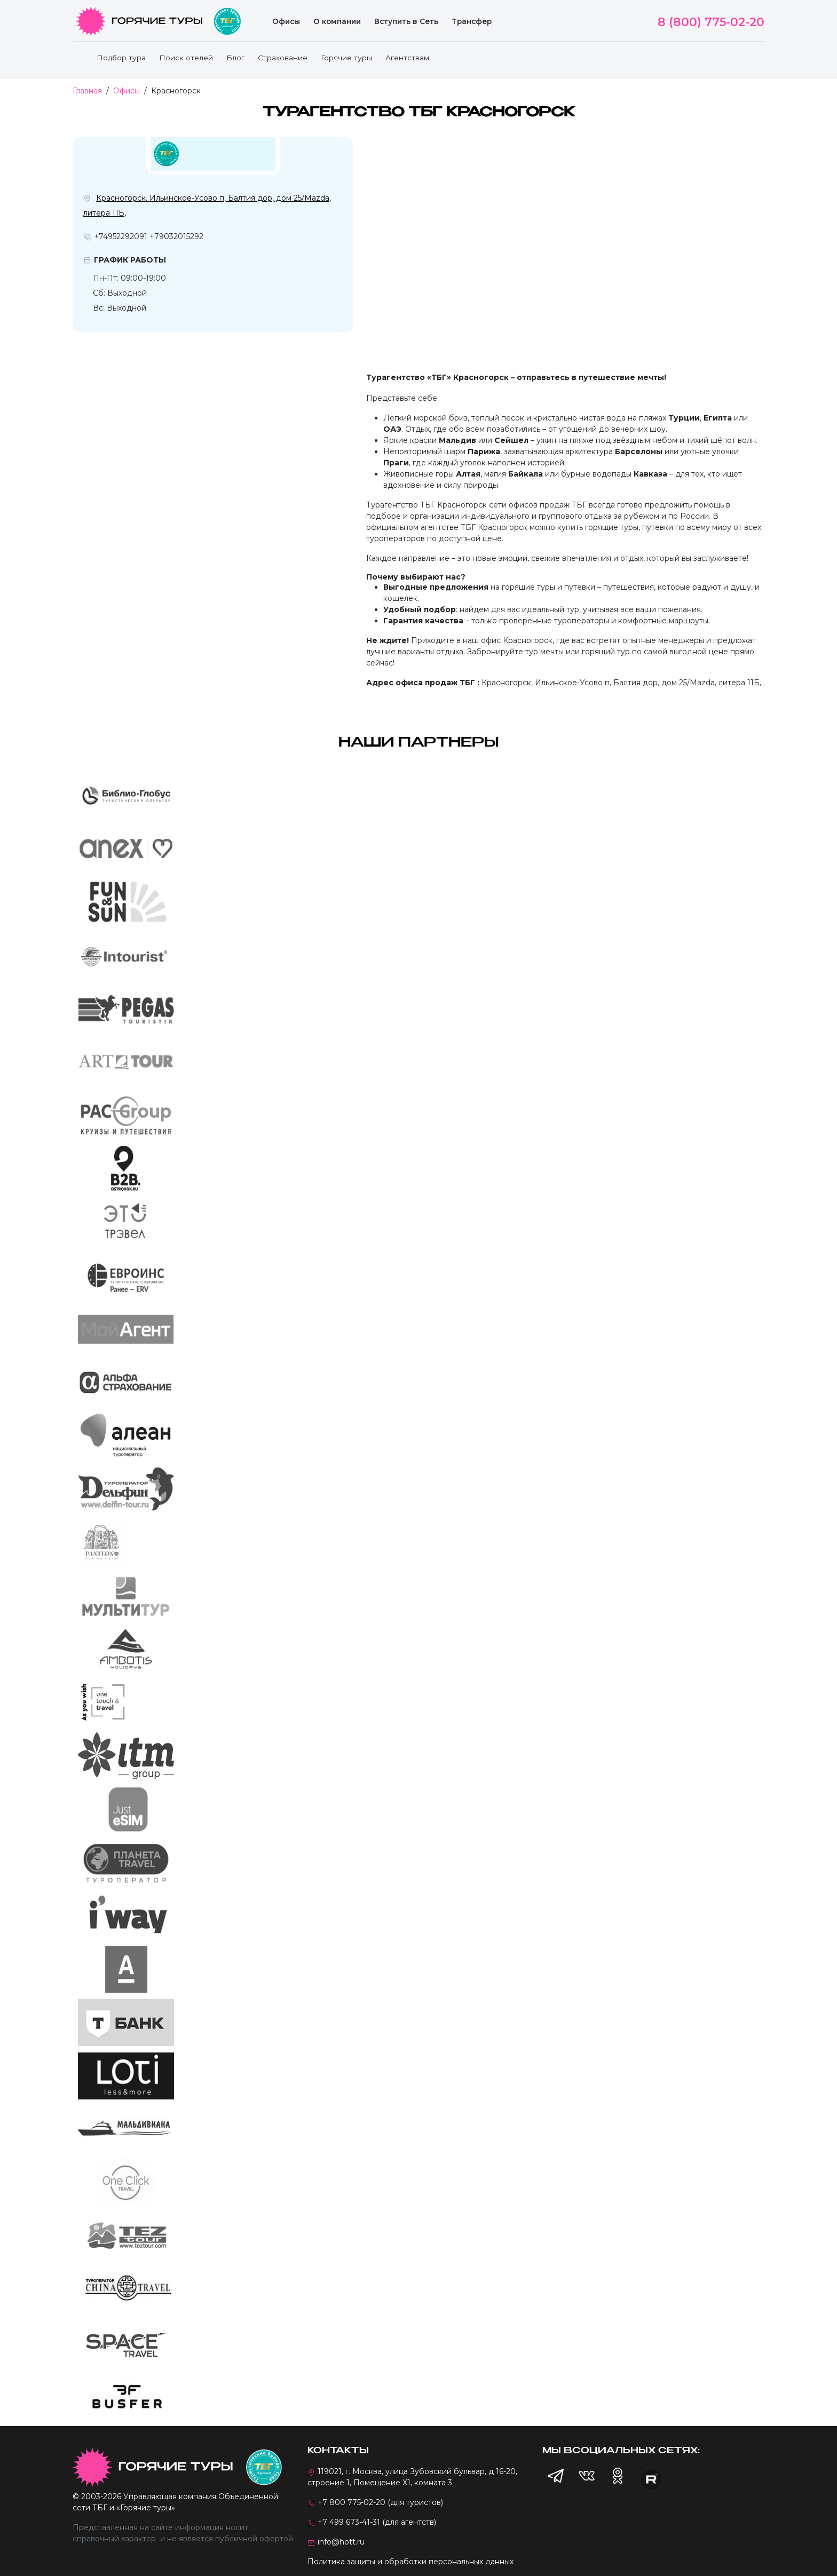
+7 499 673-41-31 (349, 2522)
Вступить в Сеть (406, 21)
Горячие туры (346, 57)
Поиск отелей (186, 57)
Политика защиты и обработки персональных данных (410, 2561)
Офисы (286, 21)
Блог (235, 57)
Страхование (282, 57)
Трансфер (472, 21)
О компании (337, 21)
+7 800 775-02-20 (351, 2502)
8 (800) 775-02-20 (711, 22)
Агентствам (407, 57)
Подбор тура (121, 57)
